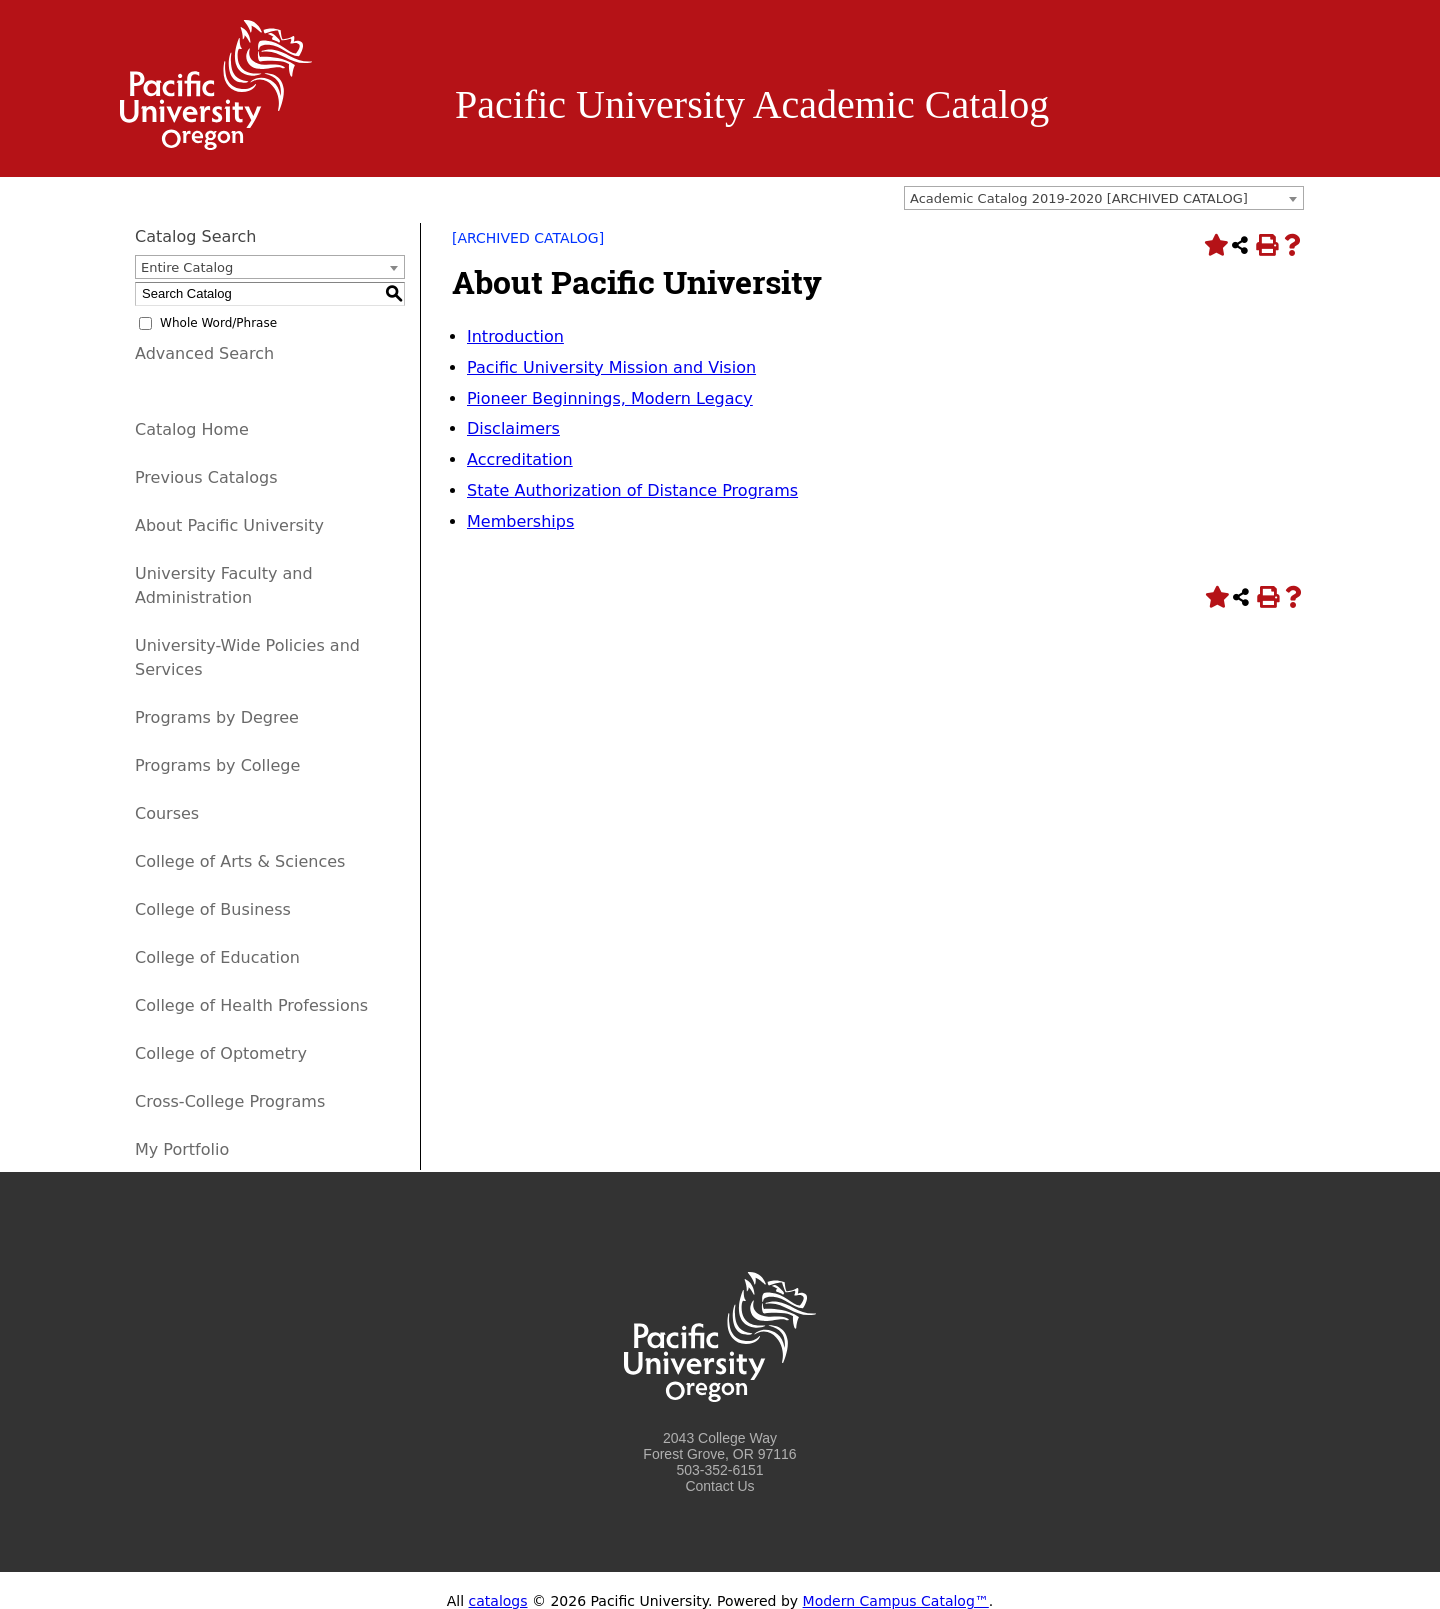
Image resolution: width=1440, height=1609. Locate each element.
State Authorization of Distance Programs (632, 490)
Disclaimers (513, 428)
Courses (167, 813)
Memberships (520, 521)
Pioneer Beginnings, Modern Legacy (610, 398)
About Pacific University (229, 525)
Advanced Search (204, 353)
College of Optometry (221, 1053)
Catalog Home (192, 429)
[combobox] (1104, 198)
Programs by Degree (217, 717)
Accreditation (520, 459)
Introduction (515, 336)
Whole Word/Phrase (218, 323)
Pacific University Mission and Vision (611, 367)
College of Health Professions (251, 1005)
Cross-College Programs (230, 1101)
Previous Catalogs (206, 477)
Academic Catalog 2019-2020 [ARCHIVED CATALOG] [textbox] (1079, 198)
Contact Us (719, 1486)
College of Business (213, 909)
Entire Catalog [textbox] (187, 267)
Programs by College (217, 765)
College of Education (217, 957)
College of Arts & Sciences (240, 861)
